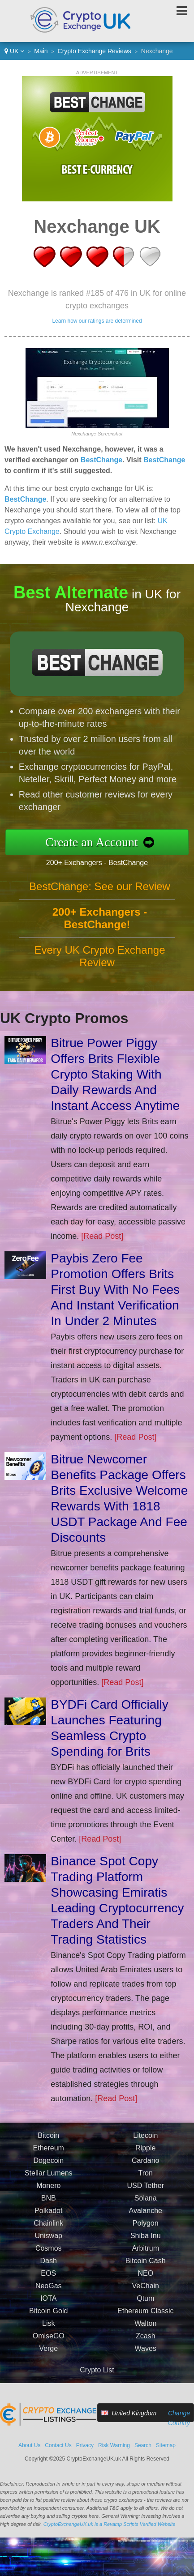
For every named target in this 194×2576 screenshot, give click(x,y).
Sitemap (166, 2445)
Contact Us (58, 2445)
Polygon (146, 2232)
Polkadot (48, 2219)
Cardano (145, 2169)
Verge (48, 2357)
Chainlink (48, 2232)
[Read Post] (102, 1236)
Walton (145, 2332)
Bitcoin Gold (48, 2320)
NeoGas (48, 2295)
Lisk (48, 2332)
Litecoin (145, 2144)
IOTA (48, 2307)
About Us (29, 2445)
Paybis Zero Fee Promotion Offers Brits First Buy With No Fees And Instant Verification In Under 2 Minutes (115, 1289)
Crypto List (97, 2370)
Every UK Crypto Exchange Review (99, 965)
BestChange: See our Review (99, 895)
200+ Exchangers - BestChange (106, 861)
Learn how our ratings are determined (97, 321)
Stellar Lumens (49, 2182)
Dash (48, 2269)
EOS (48, 2282)
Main (40, 51)
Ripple (145, 2157)
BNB (48, 2207)
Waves (145, 2357)
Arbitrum (145, 2257)
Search (142, 2445)
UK (14, 51)
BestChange (101, 460)
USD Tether (145, 2194)
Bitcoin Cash (145, 2269)
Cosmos (48, 2257)
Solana (145, 2207)
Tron (145, 2182)
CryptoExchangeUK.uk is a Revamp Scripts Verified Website (109, 2524)
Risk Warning (114, 2445)
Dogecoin (48, 2169)
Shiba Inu (145, 2244)
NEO (145, 2282)
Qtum (145, 2307)
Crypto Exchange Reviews (94, 51)
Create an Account (100, 842)
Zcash (145, 2345)
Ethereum (48, 2157)
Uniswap (48, 2244)
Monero (48, 2194)
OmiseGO (49, 2345)
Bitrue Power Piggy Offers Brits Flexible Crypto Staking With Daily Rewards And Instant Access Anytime (115, 1074)
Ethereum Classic (145, 2320)
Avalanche (145, 2219)
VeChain (146, 2295)
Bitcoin (48, 2144)
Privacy (85, 2445)
